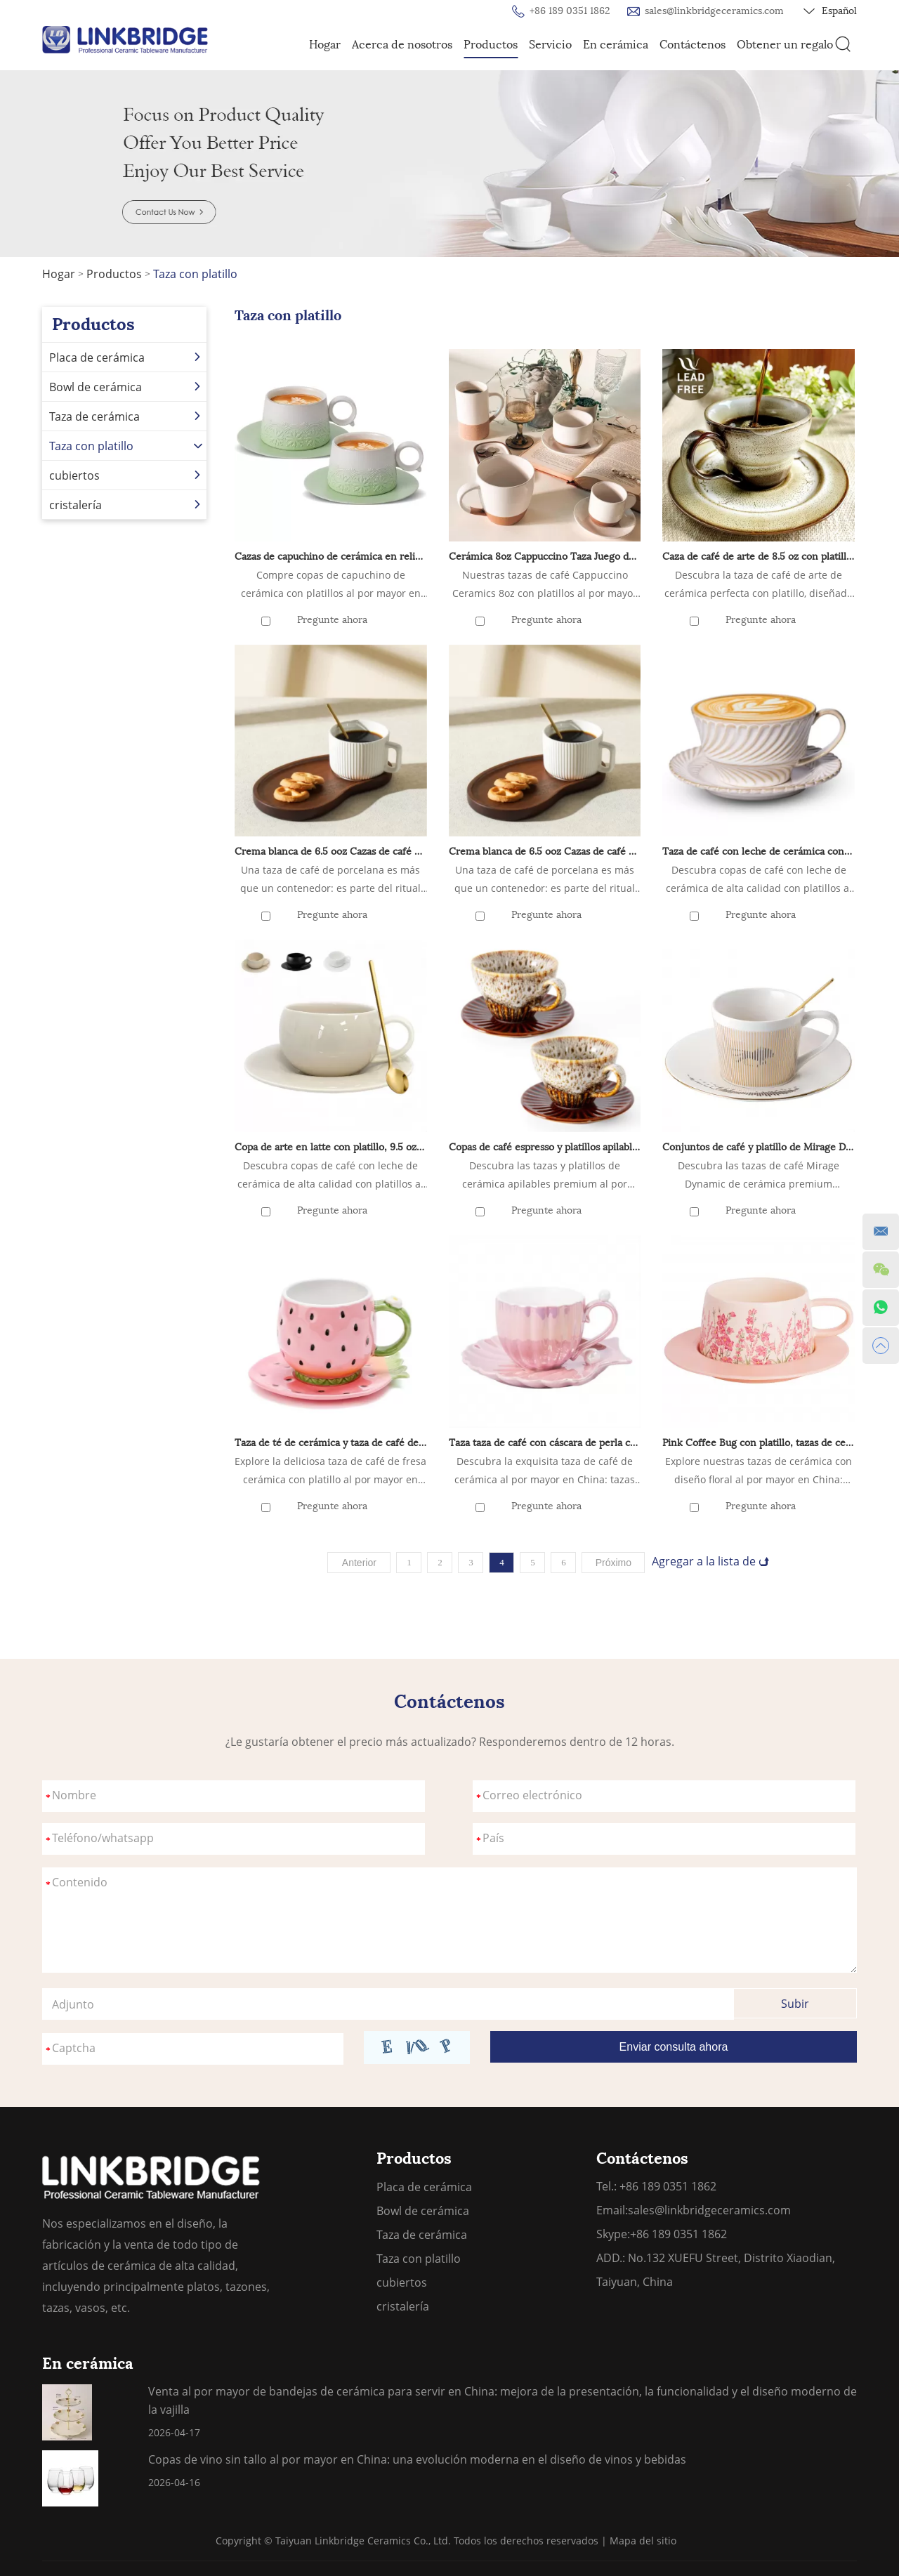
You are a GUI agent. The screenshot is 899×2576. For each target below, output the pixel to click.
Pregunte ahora (332, 620)
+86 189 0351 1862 (678, 2234)
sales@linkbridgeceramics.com (714, 11)
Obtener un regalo (785, 44)
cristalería (126, 505)
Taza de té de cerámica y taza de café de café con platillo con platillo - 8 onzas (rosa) (331, 1443)
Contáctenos (693, 44)
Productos (491, 44)
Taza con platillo (195, 274)
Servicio (550, 44)
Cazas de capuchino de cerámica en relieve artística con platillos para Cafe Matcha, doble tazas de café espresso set (331, 557)
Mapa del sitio (643, 2540)
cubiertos (126, 475)
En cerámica (615, 44)
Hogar (325, 44)
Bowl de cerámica (126, 387)
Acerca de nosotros (402, 44)
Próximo (613, 1562)
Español (830, 11)
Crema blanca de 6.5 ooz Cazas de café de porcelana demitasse (331, 851)
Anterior (359, 1562)
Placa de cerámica (126, 357)
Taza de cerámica (126, 416)
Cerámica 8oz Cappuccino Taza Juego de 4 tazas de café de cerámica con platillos (545, 557)
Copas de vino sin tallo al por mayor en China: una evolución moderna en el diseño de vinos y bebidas (417, 2459)
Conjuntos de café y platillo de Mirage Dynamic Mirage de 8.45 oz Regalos (758, 1147)
